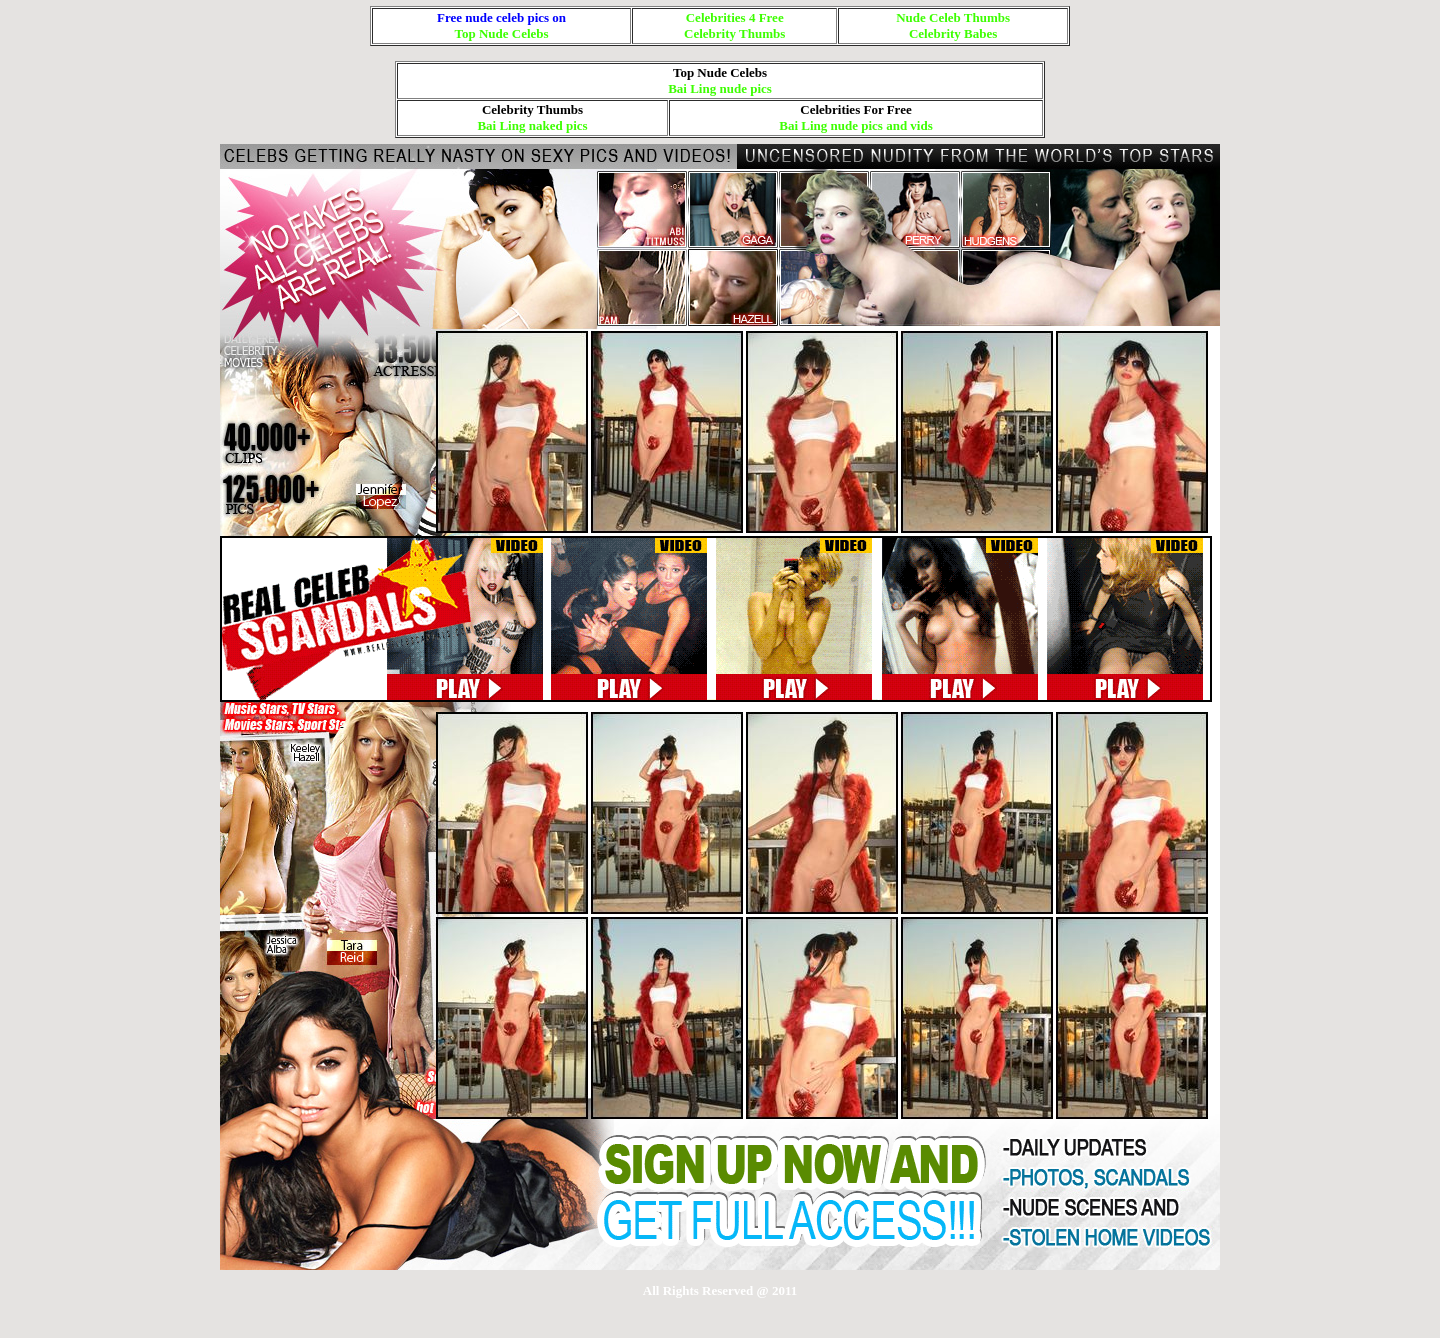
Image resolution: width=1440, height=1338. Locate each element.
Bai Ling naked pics (532, 125)
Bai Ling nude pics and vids (856, 125)
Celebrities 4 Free (735, 17)
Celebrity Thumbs (734, 33)
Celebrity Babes (953, 33)
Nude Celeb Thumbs (953, 17)
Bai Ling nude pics (720, 88)
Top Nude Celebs (502, 33)
